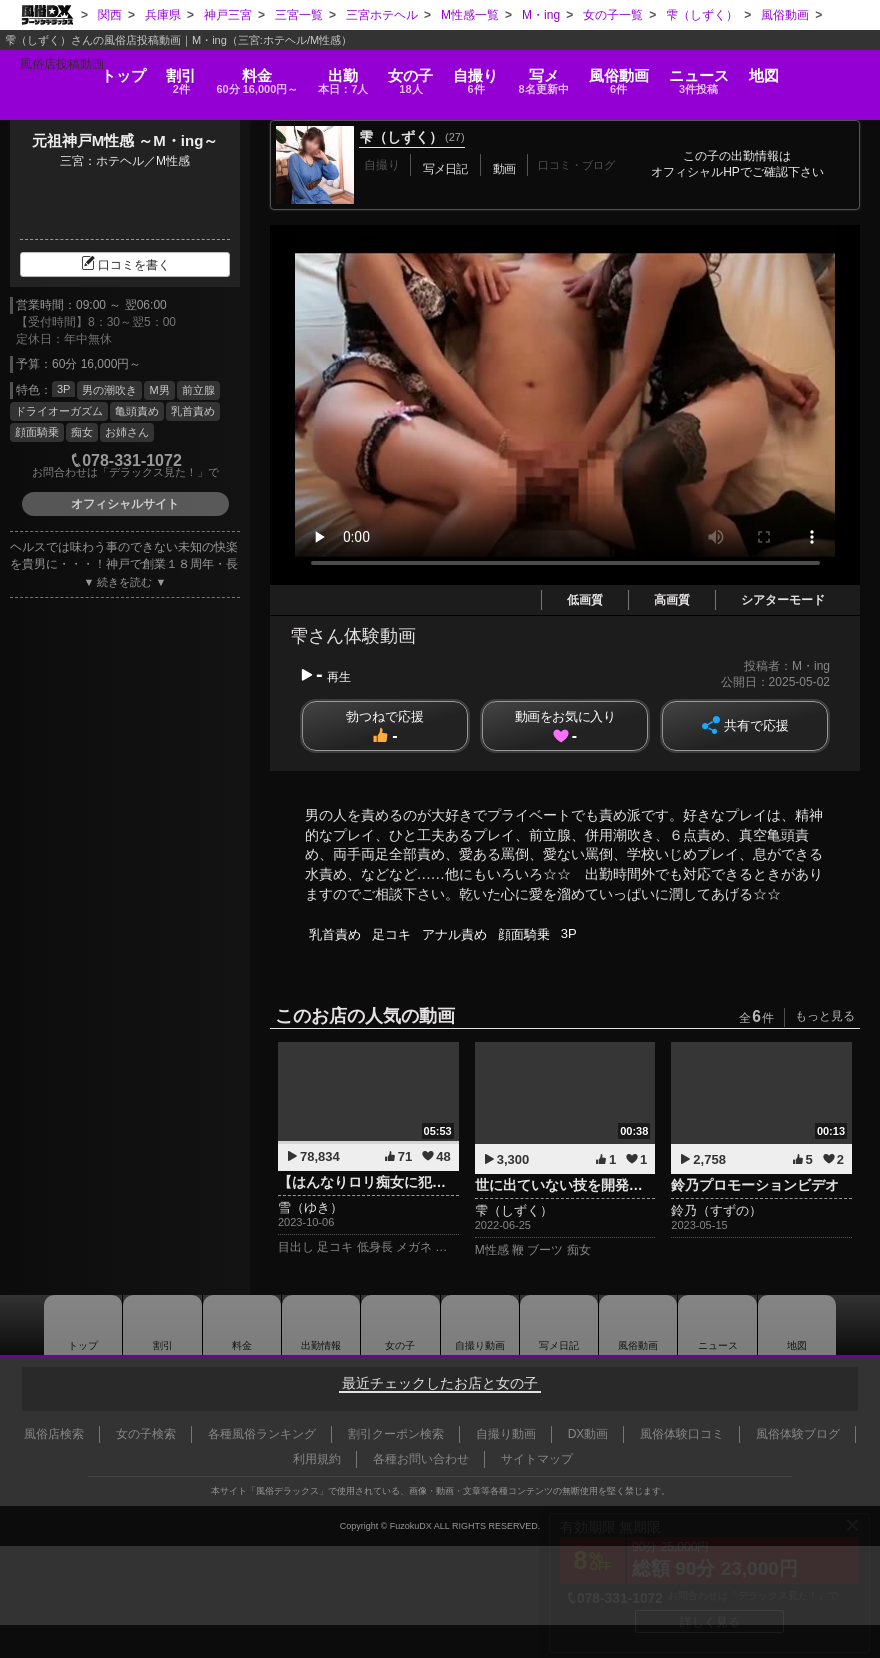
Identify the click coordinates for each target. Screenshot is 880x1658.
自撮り (487, 72)
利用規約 (317, 1459)
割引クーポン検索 (396, 1434)
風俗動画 (661, 72)
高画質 (672, 600)
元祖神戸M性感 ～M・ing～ (125, 140)
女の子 (410, 72)
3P (63, 389)
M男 (159, 390)
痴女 (82, 432)
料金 (221, 72)
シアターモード (783, 600)
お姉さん (127, 432)
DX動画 (588, 1434)
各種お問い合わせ (421, 1459)
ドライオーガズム (59, 411)
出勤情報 (320, 1325)
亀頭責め (137, 411)
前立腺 (198, 390)
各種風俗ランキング (262, 1434)
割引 (128, 72)
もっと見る (825, 1016)
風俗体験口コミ (682, 1434)
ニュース (752, 72)
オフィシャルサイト (125, 504)
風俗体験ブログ (798, 1434)
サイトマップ (537, 1459)
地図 (830, 65)
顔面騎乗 (37, 432)
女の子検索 (146, 1434)
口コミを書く (125, 265)
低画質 (585, 600)
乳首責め (193, 411)
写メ (570, 72)
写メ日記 (560, 1325)
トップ (56, 65)
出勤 (325, 72)
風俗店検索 (54, 1434)
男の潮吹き (109, 390)
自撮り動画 (480, 1325)
